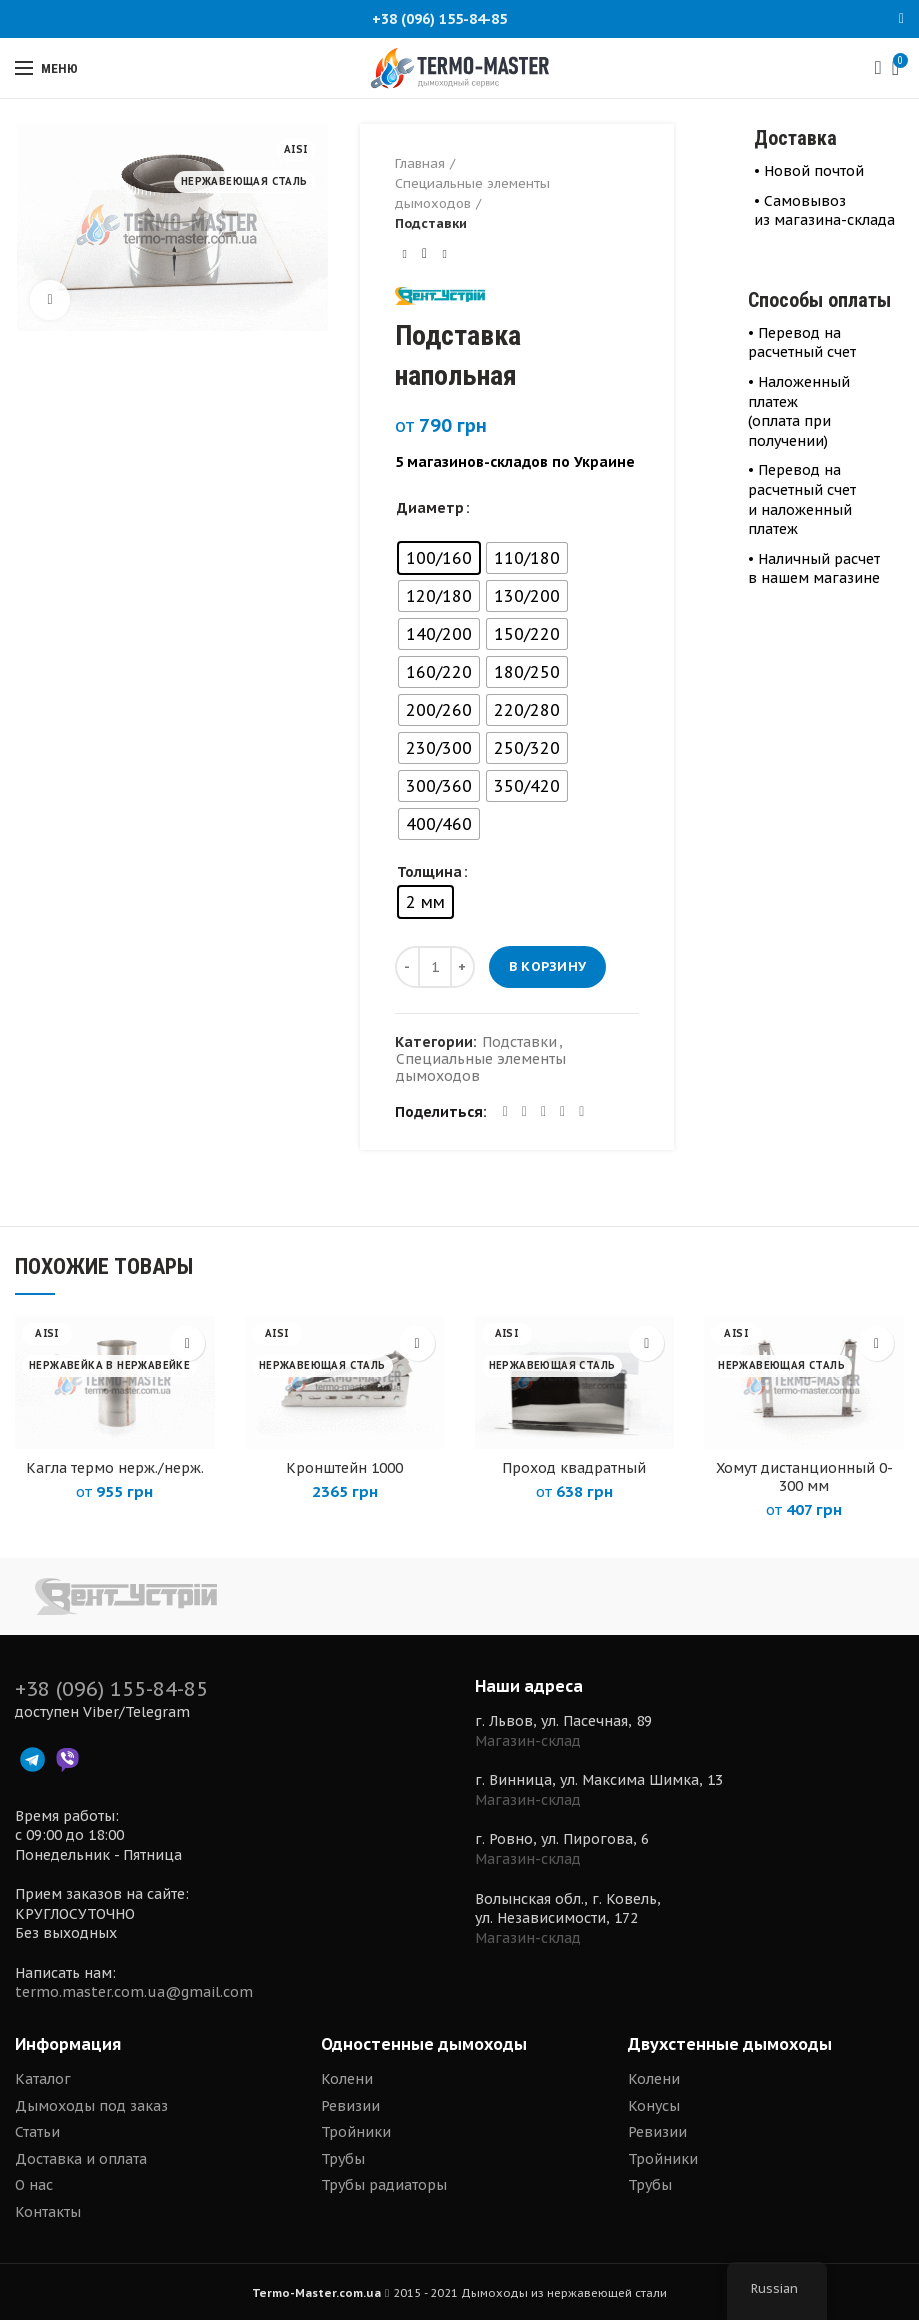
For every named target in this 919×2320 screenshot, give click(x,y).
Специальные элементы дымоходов (472, 193)
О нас (34, 2185)
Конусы (654, 2106)
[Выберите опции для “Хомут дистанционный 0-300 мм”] (876, 1343)
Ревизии (350, 2106)
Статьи (37, 2132)
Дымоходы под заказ (91, 2106)
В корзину (548, 966)
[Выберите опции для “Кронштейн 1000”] (417, 1343)
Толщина (429, 872)
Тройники (356, 2132)
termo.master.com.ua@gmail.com (134, 1992)
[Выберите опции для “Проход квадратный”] (646, 1343)
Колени (347, 2079)
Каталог (43, 2079)
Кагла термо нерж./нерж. (115, 1468)
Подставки (431, 223)
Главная (420, 163)
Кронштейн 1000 (344, 1468)
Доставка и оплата (81, 2159)
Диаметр (430, 508)
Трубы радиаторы (384, 2185)
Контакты (48, 2212)
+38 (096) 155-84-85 (439, 19)
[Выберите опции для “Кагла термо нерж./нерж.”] (187, 1343)
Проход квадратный (574, 1468)
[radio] (439, 558)
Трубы (343, 2159)
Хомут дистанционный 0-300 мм (804, 1477)
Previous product (404, 253)
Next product (444, 253)
